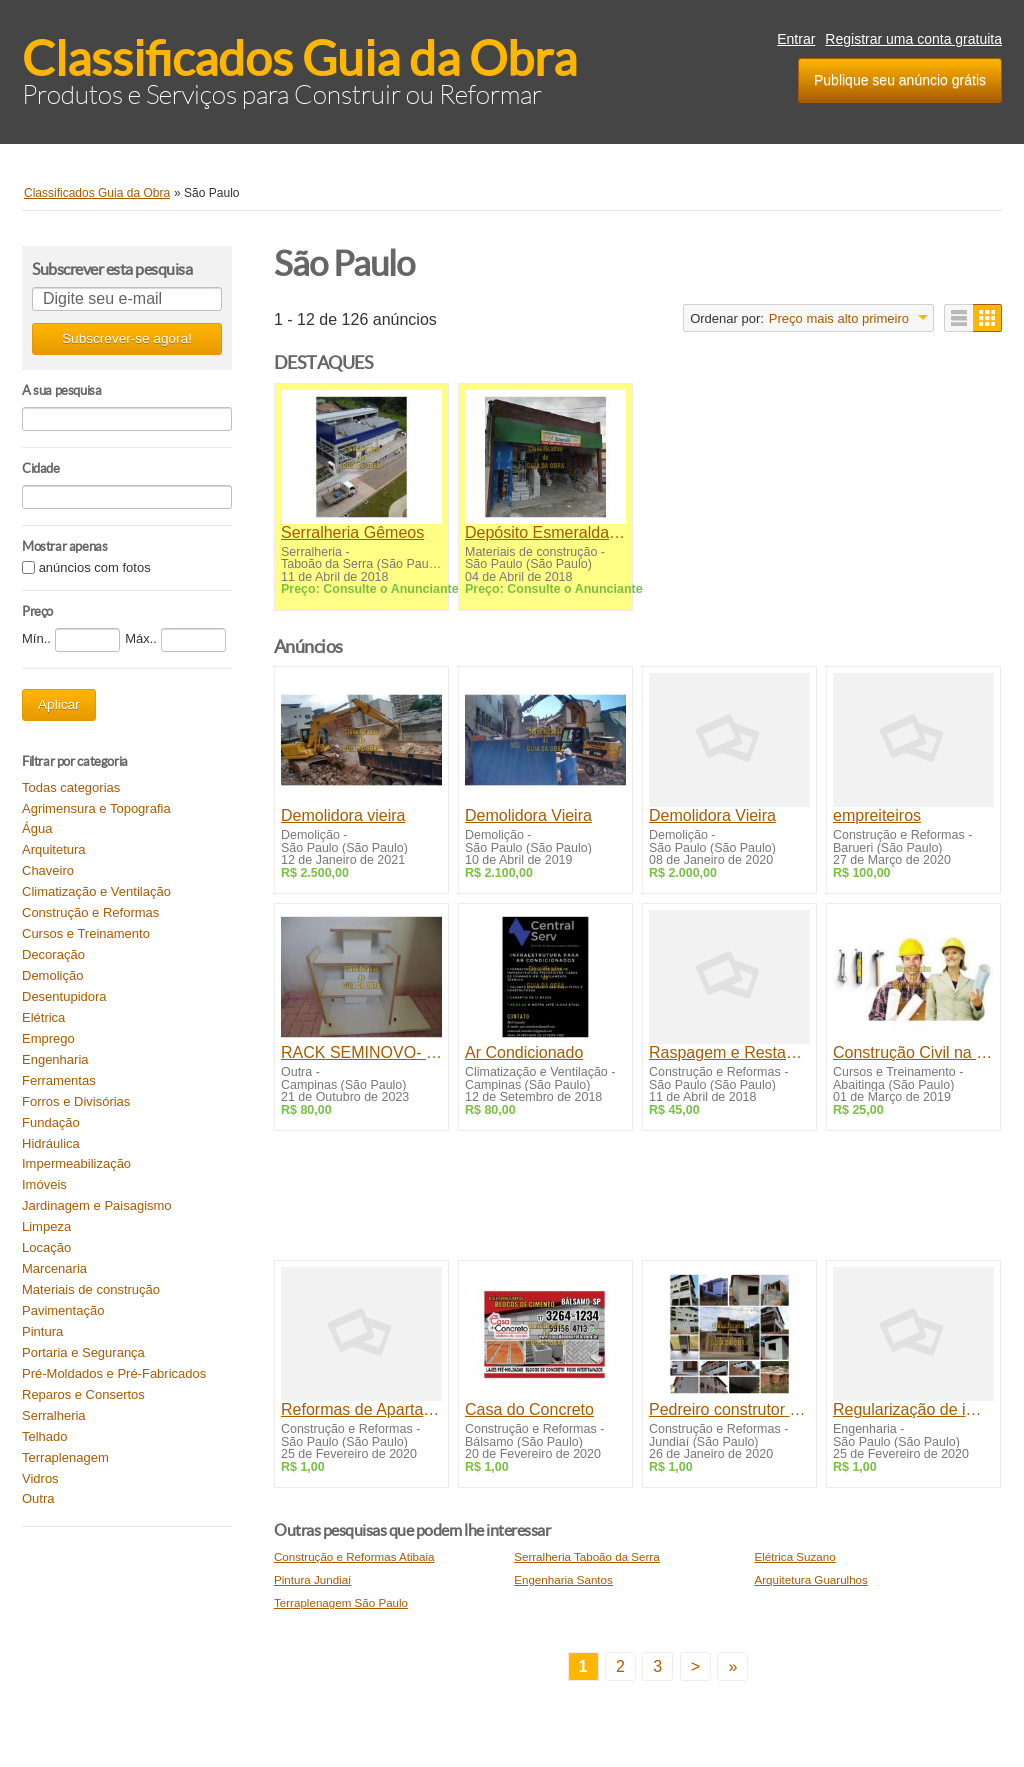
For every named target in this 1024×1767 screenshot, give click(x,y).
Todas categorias (71, 787)
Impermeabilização (76, 1163)
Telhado (45, 1436)
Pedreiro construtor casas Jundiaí (729, 1409)
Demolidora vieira (343, 815)
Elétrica (43, 1017)
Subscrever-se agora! (127, 338)
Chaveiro (48, 870)
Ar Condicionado (524, 1052)
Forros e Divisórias (76, 1101)
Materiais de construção (91, 1289)
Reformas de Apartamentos (361, 1409)
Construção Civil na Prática (913, 1052)
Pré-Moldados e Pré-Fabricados (114, 1373)
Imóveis (44, 1184)
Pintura (42, 1331)
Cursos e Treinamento (86, 933)
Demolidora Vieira (528, 815)
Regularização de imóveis (913, 1409)
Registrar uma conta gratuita (913, 39)
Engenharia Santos (563, 1579)
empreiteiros (877, 815)
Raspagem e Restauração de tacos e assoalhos (729, 1052)
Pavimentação (63, 1310)
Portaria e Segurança (83, 1352)
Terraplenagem (65, 1457)
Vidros (40, 1478)
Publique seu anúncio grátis (900, 80)
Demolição (52, 975)
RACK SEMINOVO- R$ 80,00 (361, 1052)
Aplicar (59, 704)
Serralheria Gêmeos (352, 532)
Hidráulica (51, 1143)
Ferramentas (59, 1080)
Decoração (53, 954)
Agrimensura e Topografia (96, 808)
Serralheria (54, 1415)
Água (37, 828)
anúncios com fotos (95, 567)
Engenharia (55, 1059)
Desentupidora (64, 996)
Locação (46, 1247)
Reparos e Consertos (83, 1394)
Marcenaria (54, 1268)
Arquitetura (54, 849)
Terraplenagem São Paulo (341, 1602)
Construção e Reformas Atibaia (354, 1556)
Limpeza (46, 1226)
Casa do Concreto (529, 1409)
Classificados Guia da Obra (299, 59)
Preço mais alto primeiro (839, 318)
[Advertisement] (638, 1200)
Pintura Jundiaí (312, 1579)
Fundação (51, 1122)
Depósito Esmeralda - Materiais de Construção (545, 532)
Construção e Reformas (90, 912)
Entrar (796, 39)
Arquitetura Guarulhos (810, 1579)
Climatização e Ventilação (96, 891)
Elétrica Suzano (794, 1556)
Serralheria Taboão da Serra (586, 1556)
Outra (38, 1498)
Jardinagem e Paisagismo (97, 1205)
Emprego (48, 1038)
